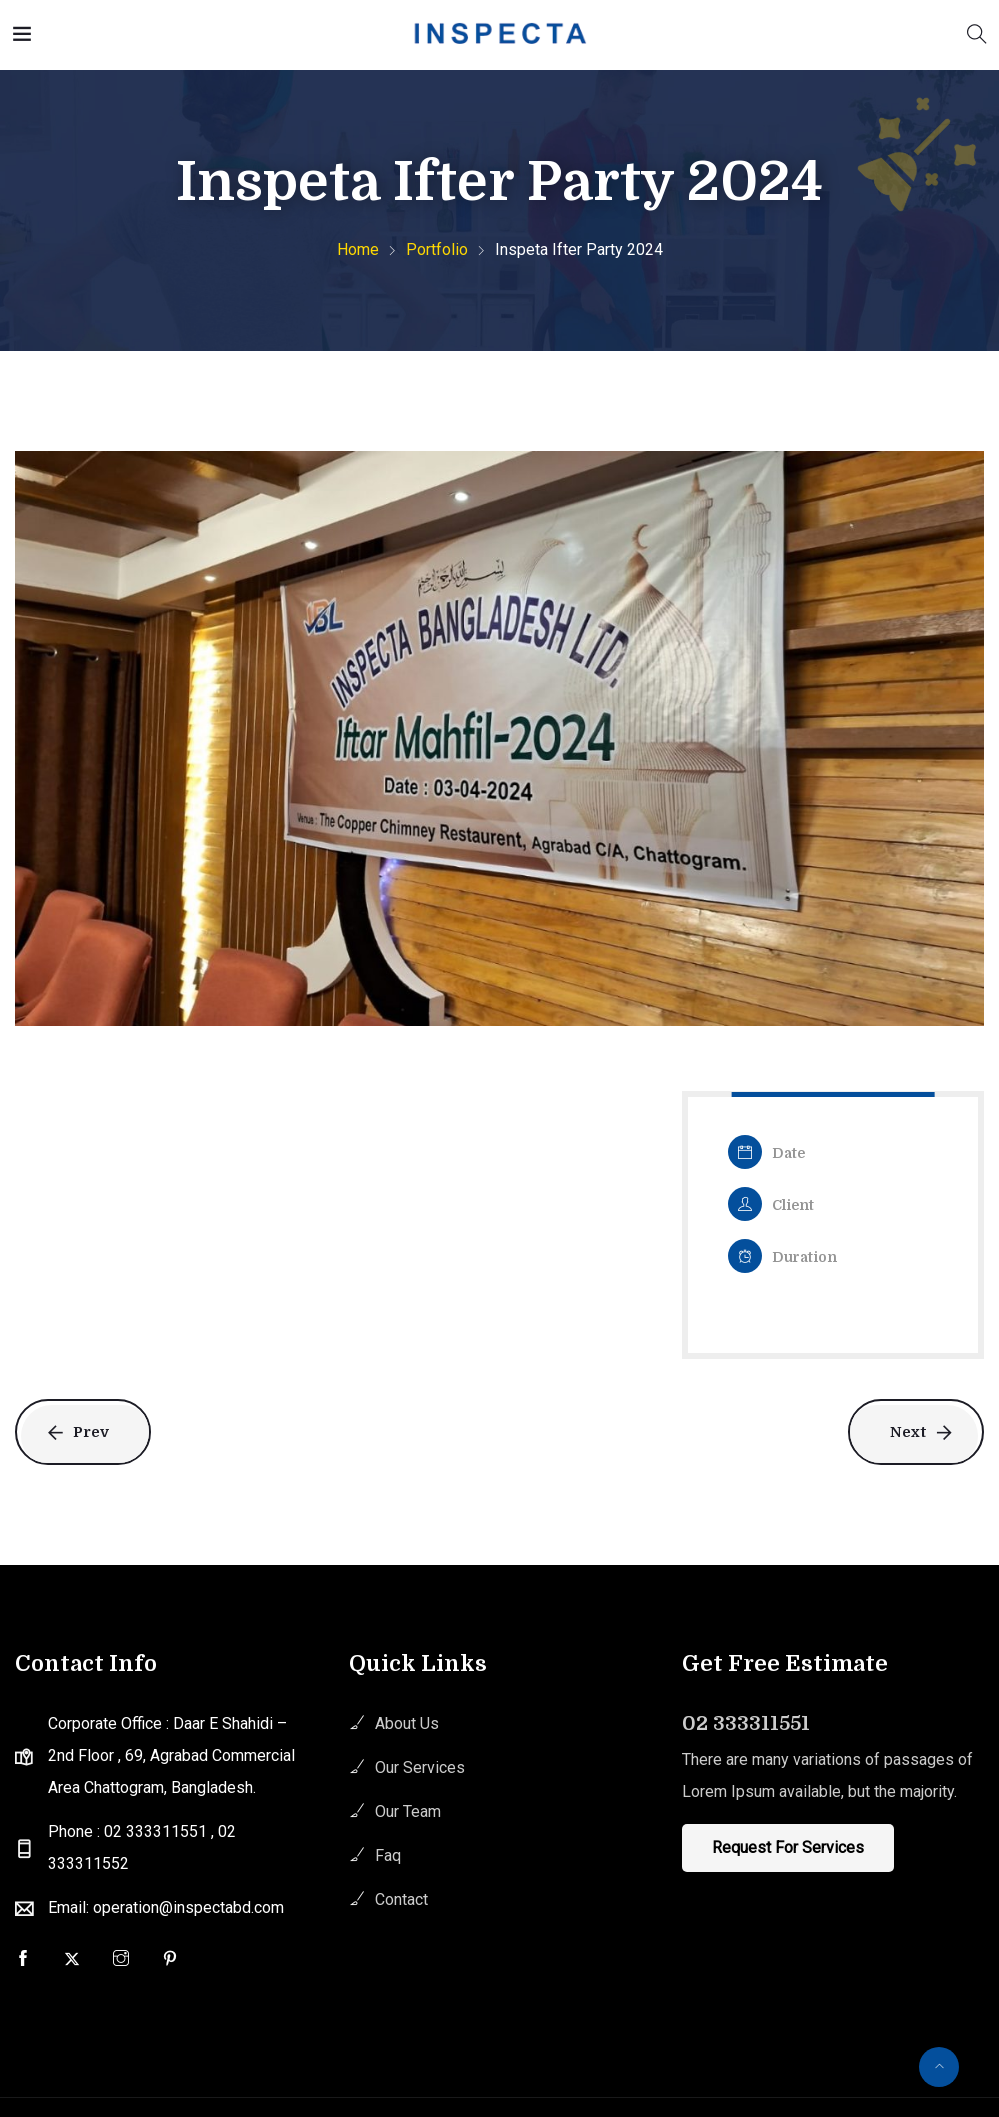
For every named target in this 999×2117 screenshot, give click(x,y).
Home (358, 249)
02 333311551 (746, 1723)
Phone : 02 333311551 (129, 1831)
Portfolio (437, 249)
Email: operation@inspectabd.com (166, 1907)
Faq (388, 1855)
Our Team (408, 1811)
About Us (407, 1723)
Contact (401, 1899)
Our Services (420, 1767)
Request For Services (788, 1847)
